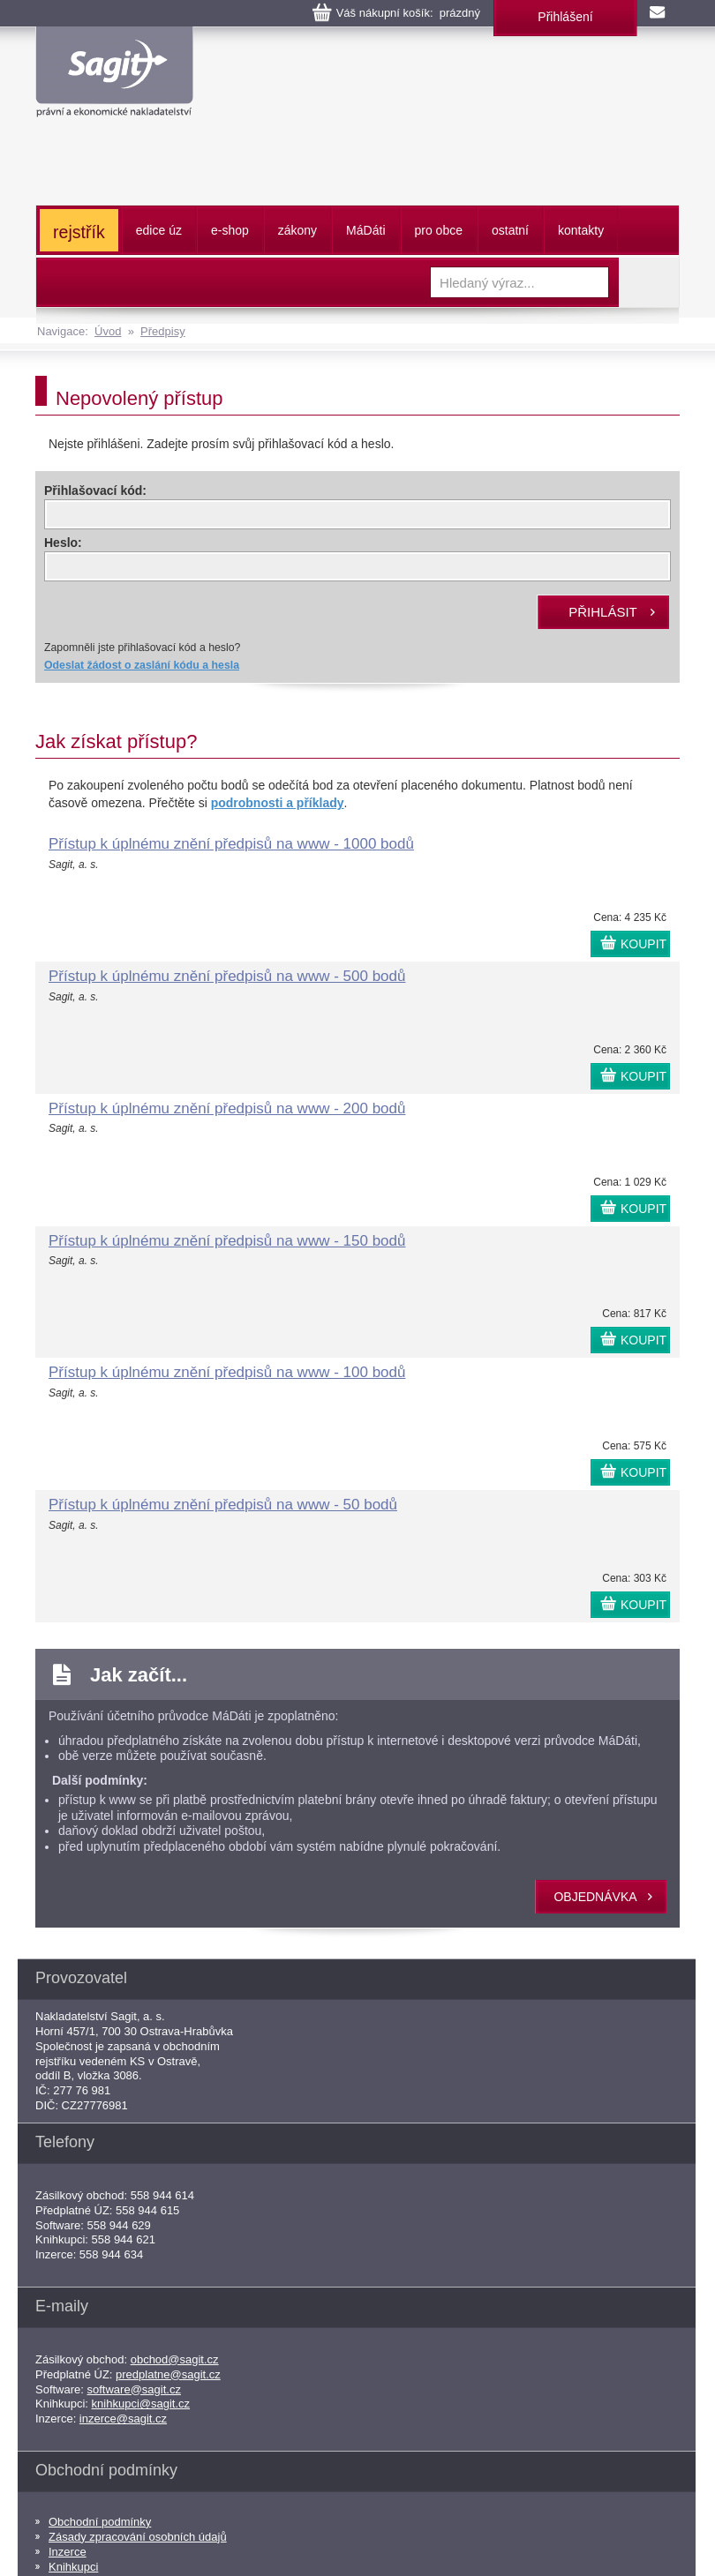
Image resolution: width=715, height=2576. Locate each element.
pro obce (439, 230)
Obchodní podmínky (100, 2521)
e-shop (230, 230)
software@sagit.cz (134, 2389)
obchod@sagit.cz (175, 2359)
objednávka (594, 1897)
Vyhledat (649, 282)
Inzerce (68, 2551)
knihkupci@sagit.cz (141, 2403)
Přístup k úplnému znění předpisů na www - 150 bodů (227, 1240)
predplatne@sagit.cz (168, 2374)
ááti (365, 230)
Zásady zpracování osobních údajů (138, 2536)
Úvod (107, 331)
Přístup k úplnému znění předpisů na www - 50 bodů (223, 1504)
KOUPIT (643, 944)
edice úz (159, 230)
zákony (297, 230)
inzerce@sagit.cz (123, 2418)
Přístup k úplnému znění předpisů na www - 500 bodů (227, 976)
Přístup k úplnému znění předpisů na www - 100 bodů (227, 1372)
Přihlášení (565, 17)
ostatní (510, 230)
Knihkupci (73, 2566)
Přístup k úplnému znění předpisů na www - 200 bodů (227, 1108)
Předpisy (162, 331)
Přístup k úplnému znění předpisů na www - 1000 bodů (231, 843)
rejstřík (79, 232)
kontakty (581, 230)
